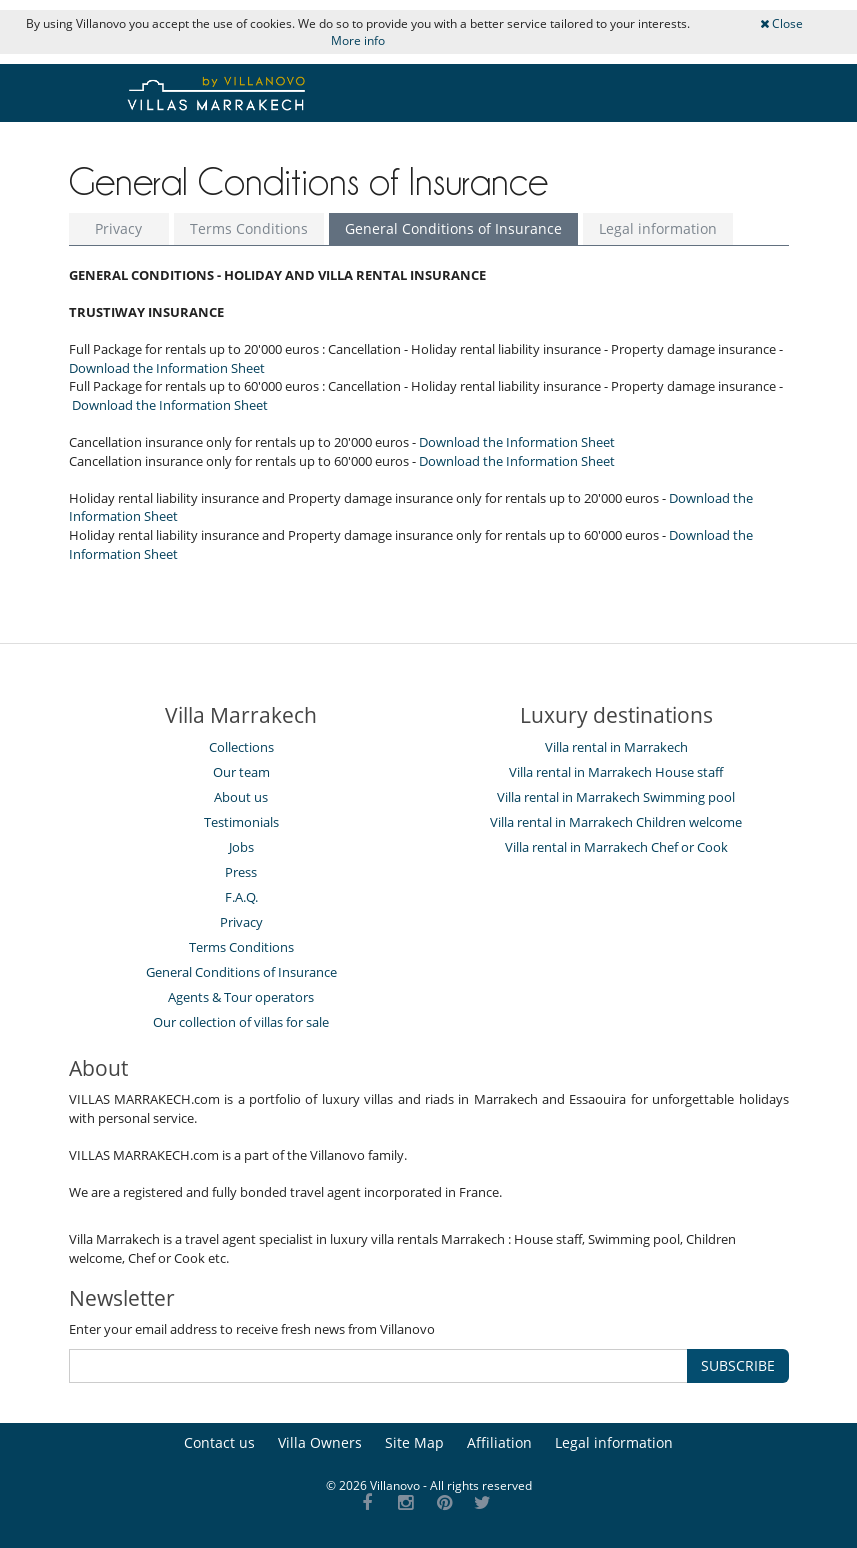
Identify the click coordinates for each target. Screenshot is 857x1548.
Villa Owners (320, 1442)
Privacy (118, 228)
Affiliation (499, 1442)
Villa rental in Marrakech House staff (616, 772)
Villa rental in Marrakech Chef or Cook (616, 847)
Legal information (658, 228)
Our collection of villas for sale (241, 1022)
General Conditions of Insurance (453, 228)
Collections (241, 747)
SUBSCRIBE (738, 1365)
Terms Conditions (249, 228)
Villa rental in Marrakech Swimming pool (616, 797)
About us (241, 797)
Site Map (414, 1442)
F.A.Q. (241, 897)
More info (358, 40)
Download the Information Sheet (167, 368)
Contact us (219, 1442)
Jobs (241, 847)
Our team (241, 772)
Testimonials (241, 822)
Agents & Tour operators (241, 997)
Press (241, 872)
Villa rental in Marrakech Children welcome (616, 822)
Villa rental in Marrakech (616, 747)
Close (781, 23)
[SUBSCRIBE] (378, 1366)
